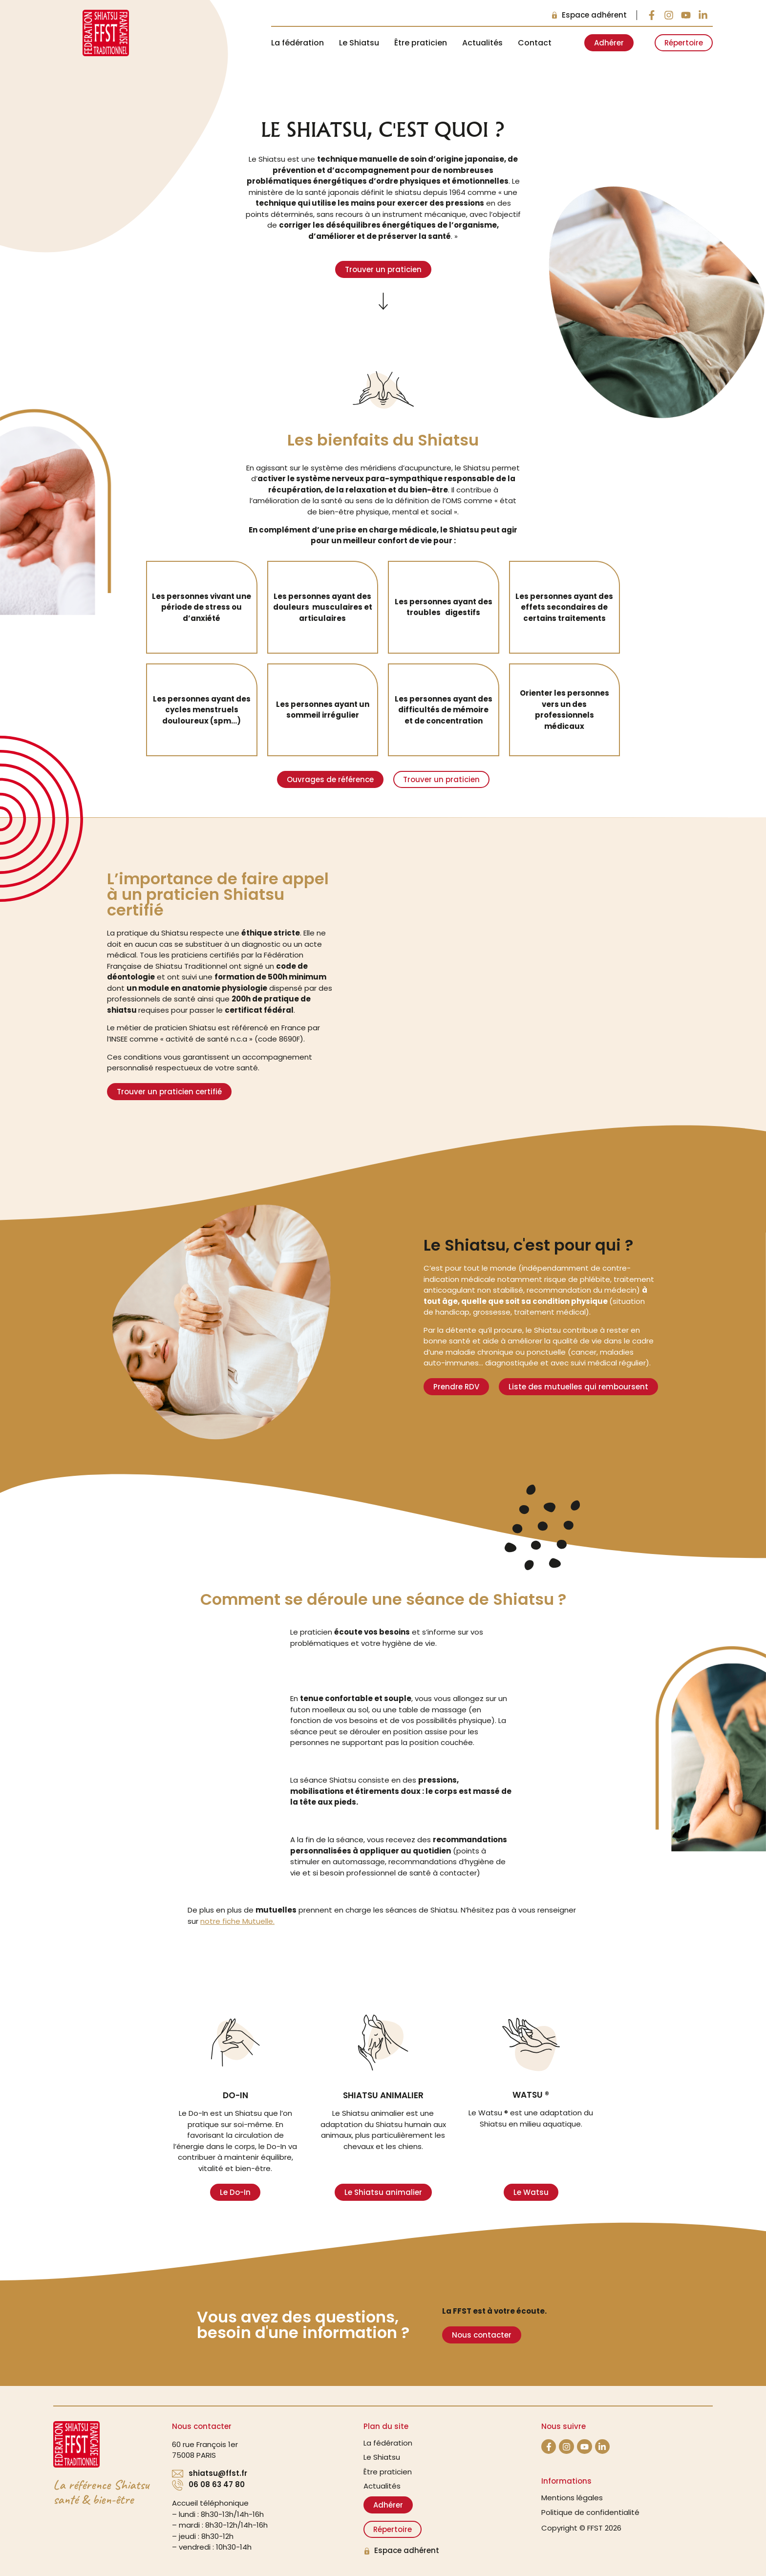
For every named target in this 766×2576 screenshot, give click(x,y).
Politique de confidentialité (590, 2512)
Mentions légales (572, 2497)
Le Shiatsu (359, 42)
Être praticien (420, 42)
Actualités (482, 42)
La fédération (297, 42)
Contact (535, 42)
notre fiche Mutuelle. (237, 1921)
